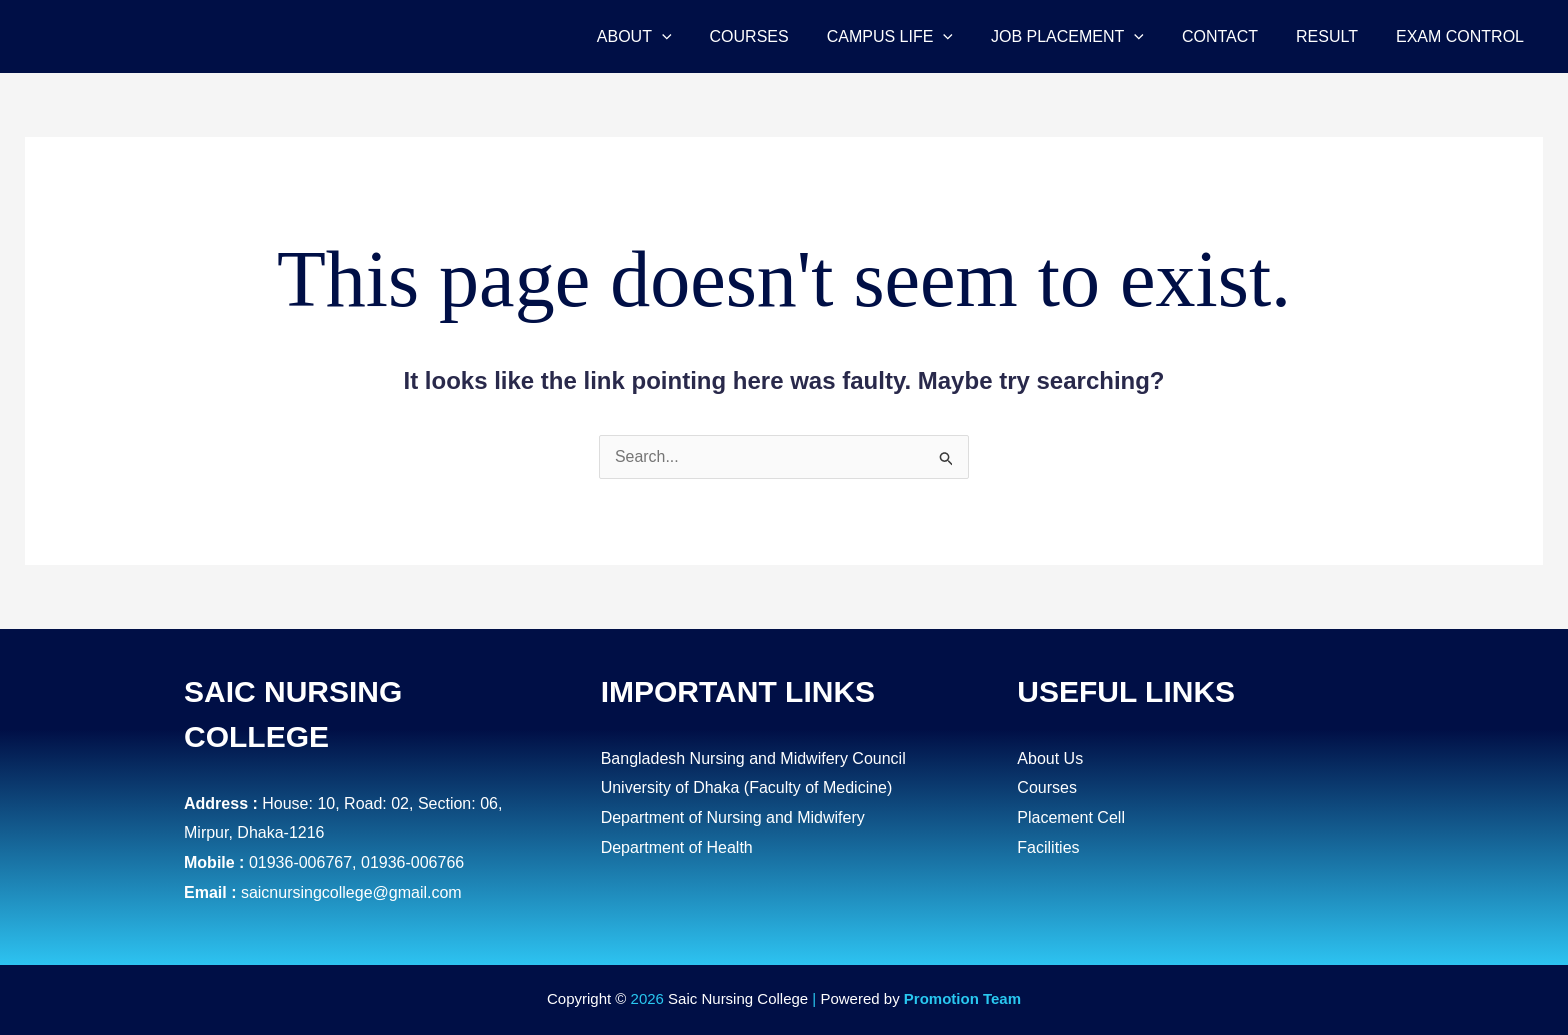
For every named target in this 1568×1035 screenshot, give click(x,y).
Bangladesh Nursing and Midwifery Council (753, 758)
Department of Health (677, 847)
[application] (701, 37)
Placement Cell (1071, 817)
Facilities (1048, 847)
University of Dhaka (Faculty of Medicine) (747, 787)
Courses (1047, 787)
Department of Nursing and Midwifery (733, 817)
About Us (1050, 758)
